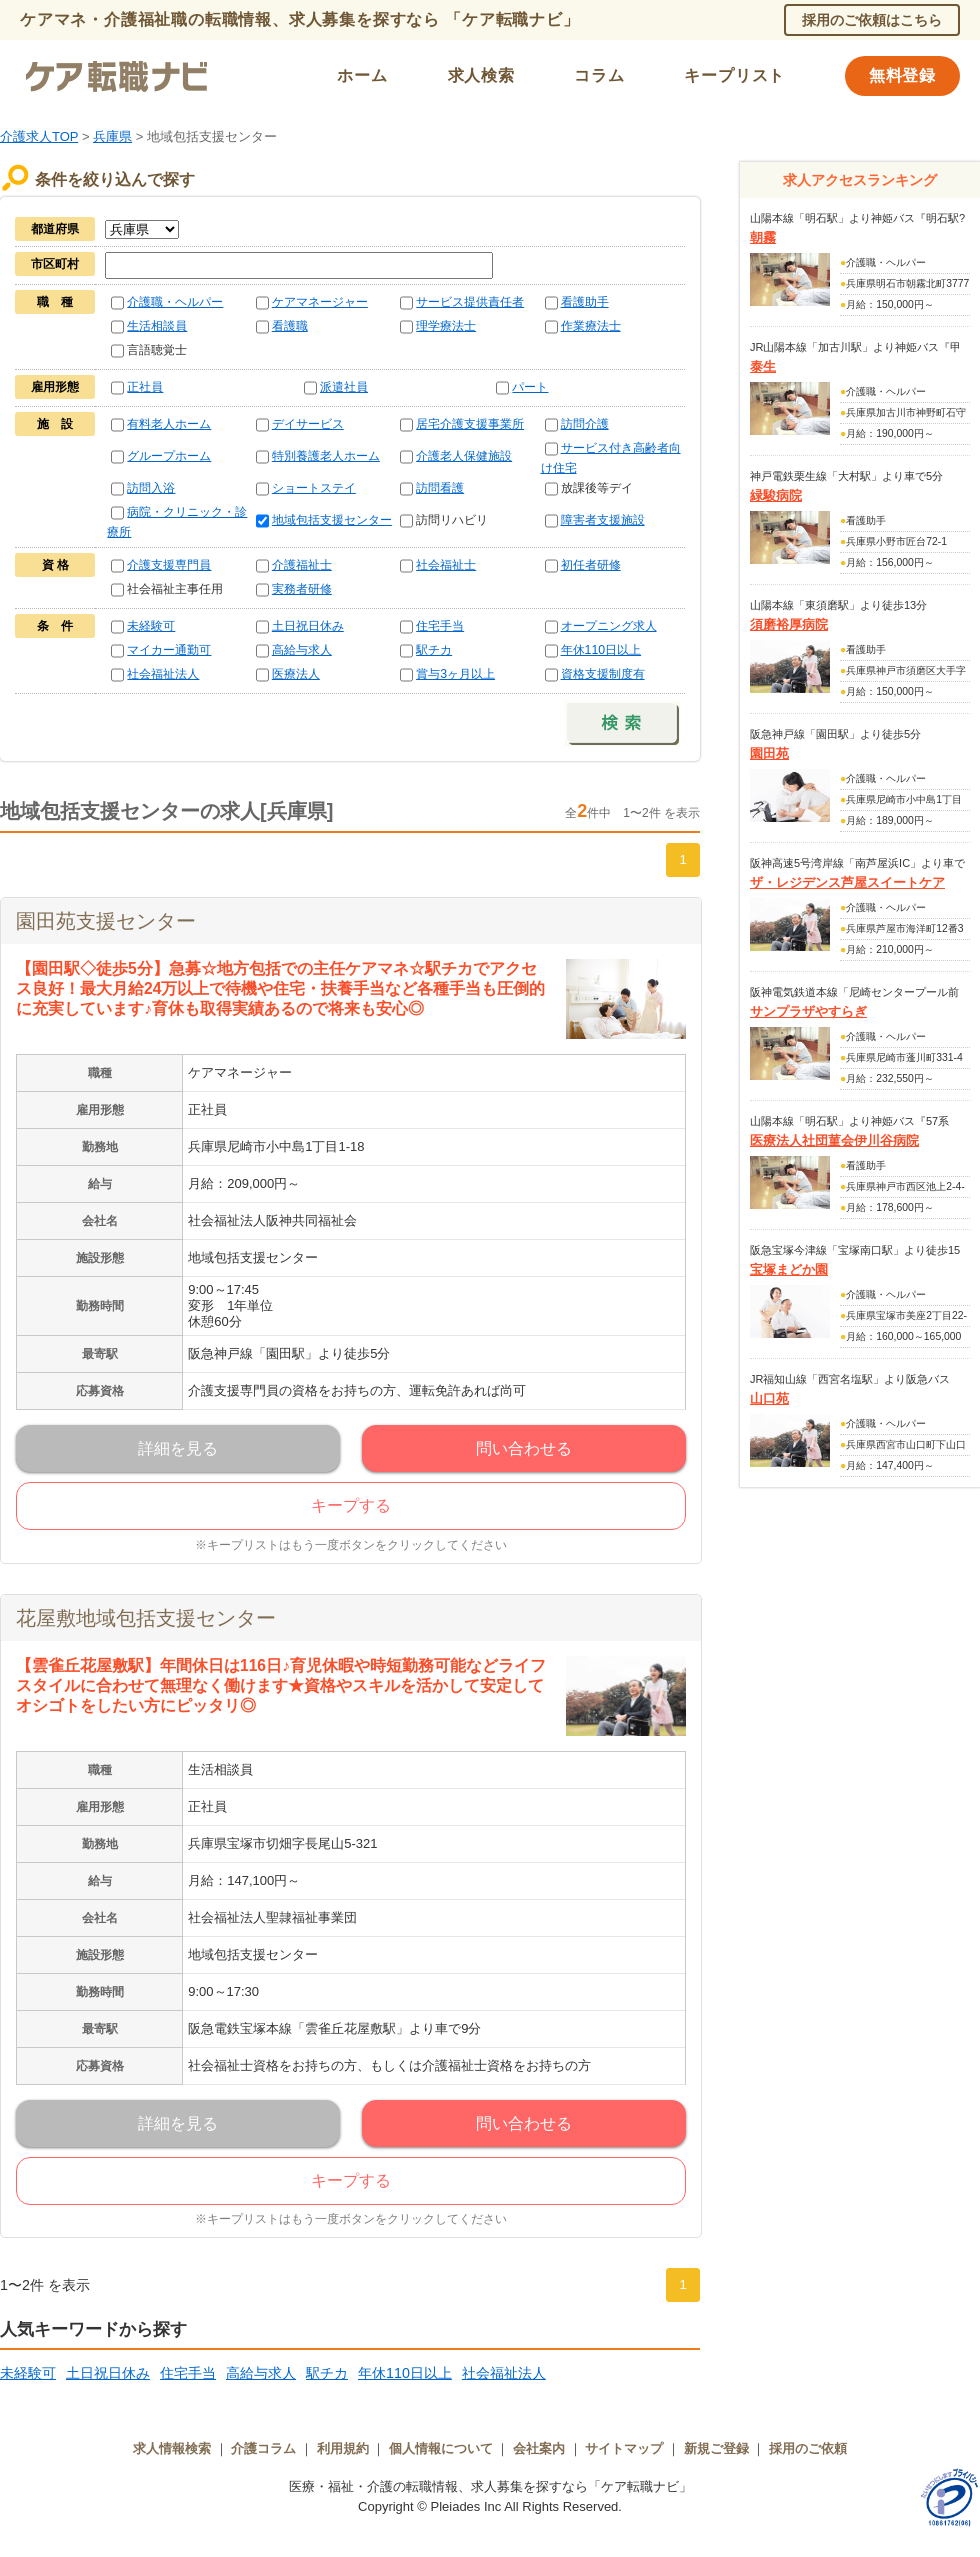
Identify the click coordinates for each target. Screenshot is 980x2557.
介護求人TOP (39, 136)
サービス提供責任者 (470, 302)
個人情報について (441, 2448)
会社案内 (539, 2448)
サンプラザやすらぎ (808, 1011)
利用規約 (343, 2448)
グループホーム (169, 456)
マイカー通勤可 (169, 650)
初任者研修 (591, 565)
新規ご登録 (716, 2448)
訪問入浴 (151, 488)
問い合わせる (524, 1448)
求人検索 (481, 75)
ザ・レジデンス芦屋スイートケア (847, 882)
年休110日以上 (601, 650)
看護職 (290, 326)
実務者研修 (302, 589)
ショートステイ (314, 488)
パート (530, 387)
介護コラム (263, 2448)
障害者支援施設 (603, 520)
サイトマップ (624, 2448)
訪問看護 (440, 488)
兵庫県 (112, 136)
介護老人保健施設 (464, 456)
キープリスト (734, 75)
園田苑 (769, 753)
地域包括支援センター (332, 520)
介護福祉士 (302, 565)
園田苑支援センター (106, 921)
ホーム (362, 75)
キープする (351, 1505)
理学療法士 (446, 326)
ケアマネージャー (320, 302)
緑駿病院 (776, 495)
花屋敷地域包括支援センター (146, 1618)
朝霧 (763, 237)
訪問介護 (585, 424)
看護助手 (585, 302)
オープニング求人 (609, 626)
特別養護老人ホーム (326, 456)
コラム (599, 75)
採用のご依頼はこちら (872, 20)
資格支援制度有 (603, 674)
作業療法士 (591, 326)
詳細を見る (178, 1448)
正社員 (145, 387)
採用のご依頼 (808, 2448)
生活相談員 (157, 326)
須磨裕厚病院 (789, 624)
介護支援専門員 (169, 565)
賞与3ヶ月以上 (455, 674)
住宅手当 (440, 626)
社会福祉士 (446, 565)
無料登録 (902, 75)
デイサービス (308, 424)
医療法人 (296, 674)
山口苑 (769, 1398)
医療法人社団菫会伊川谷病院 (834, 1140)
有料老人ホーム (169, 424)
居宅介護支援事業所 (470, 424)
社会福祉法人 (163, 674)
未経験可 (151, 626)
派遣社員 (344, 387)
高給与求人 (302, 650)
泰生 (763, 366)
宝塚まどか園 (789, 1269)
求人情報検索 (172, 2448)
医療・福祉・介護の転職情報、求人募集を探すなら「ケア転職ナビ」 (490, 2486)
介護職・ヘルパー (175, 302)
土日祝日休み (308, 626)
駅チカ (434, 650)
